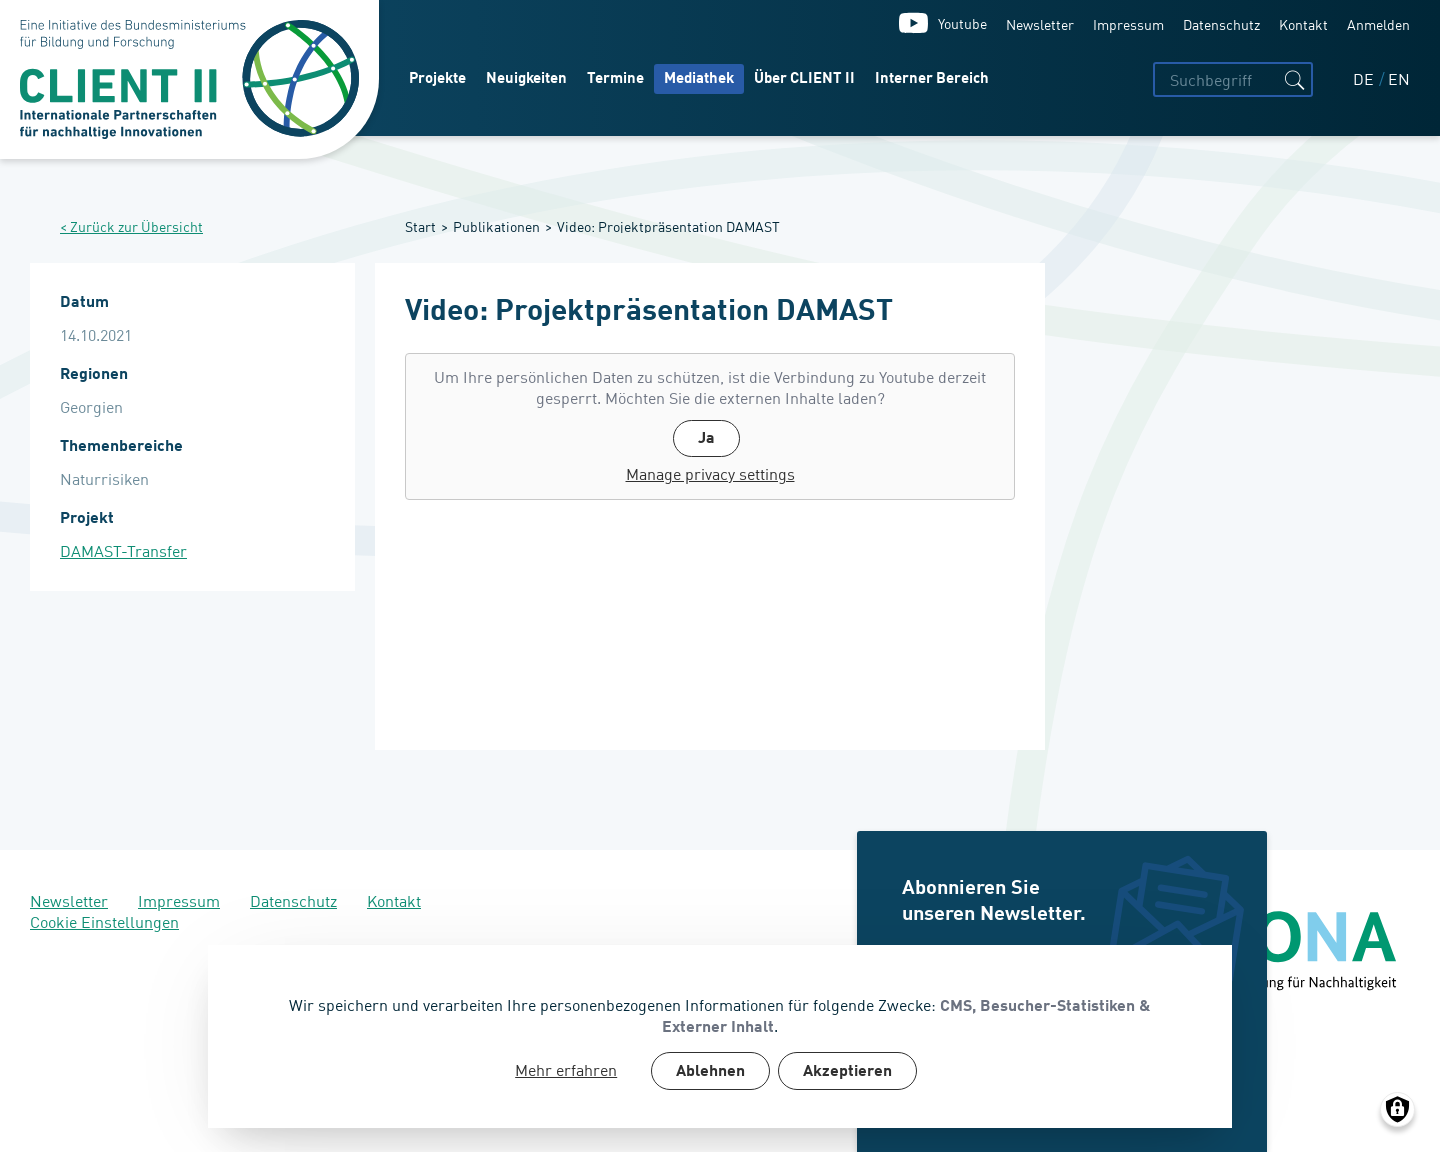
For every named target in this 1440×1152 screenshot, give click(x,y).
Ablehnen (710, 1072)
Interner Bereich (932, 79)
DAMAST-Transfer (123, 550)
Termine (615, 79)
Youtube (962, 22)
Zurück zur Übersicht (136, 226)
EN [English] (1399, 78)
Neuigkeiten (526, 79)
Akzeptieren (847, 1072)
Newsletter (1040, 23)
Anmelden (1378, 23)
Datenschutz (1221, 23)
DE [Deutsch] (1365, 78)
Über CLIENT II (804, 79)
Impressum (1128, 23)
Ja (706, 439)
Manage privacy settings (710, 473)
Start (420, 225)
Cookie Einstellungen (104, 921)
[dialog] (720, 1036)
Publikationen (496, 225)
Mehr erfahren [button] (566, 1069)
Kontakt (1303, 23)
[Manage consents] (1397, 1109)
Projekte (437, 79)
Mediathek (699, 79)
